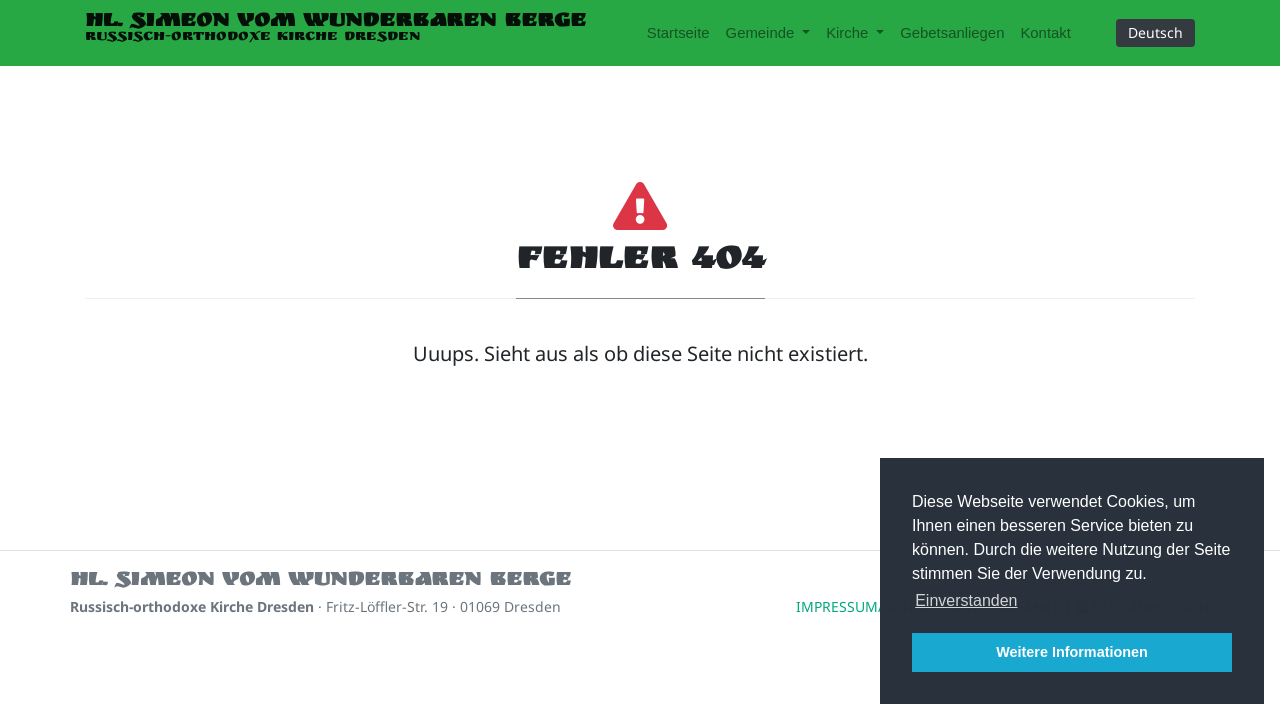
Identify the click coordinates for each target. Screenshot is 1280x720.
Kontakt (1045, 33)
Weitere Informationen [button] (1072, 652)
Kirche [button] (849, 33)
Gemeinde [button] (762, 33)
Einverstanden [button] (966, 600)
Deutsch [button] (1155, 32)
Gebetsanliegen (952, 33)
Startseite (678, 33)
